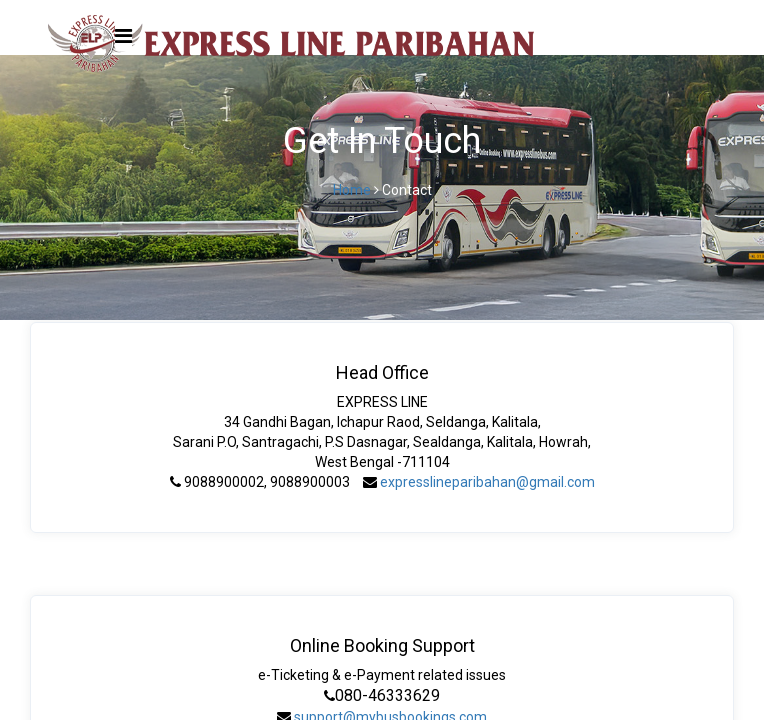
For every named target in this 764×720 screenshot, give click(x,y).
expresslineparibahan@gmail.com (487, 482)
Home (352, 190)
